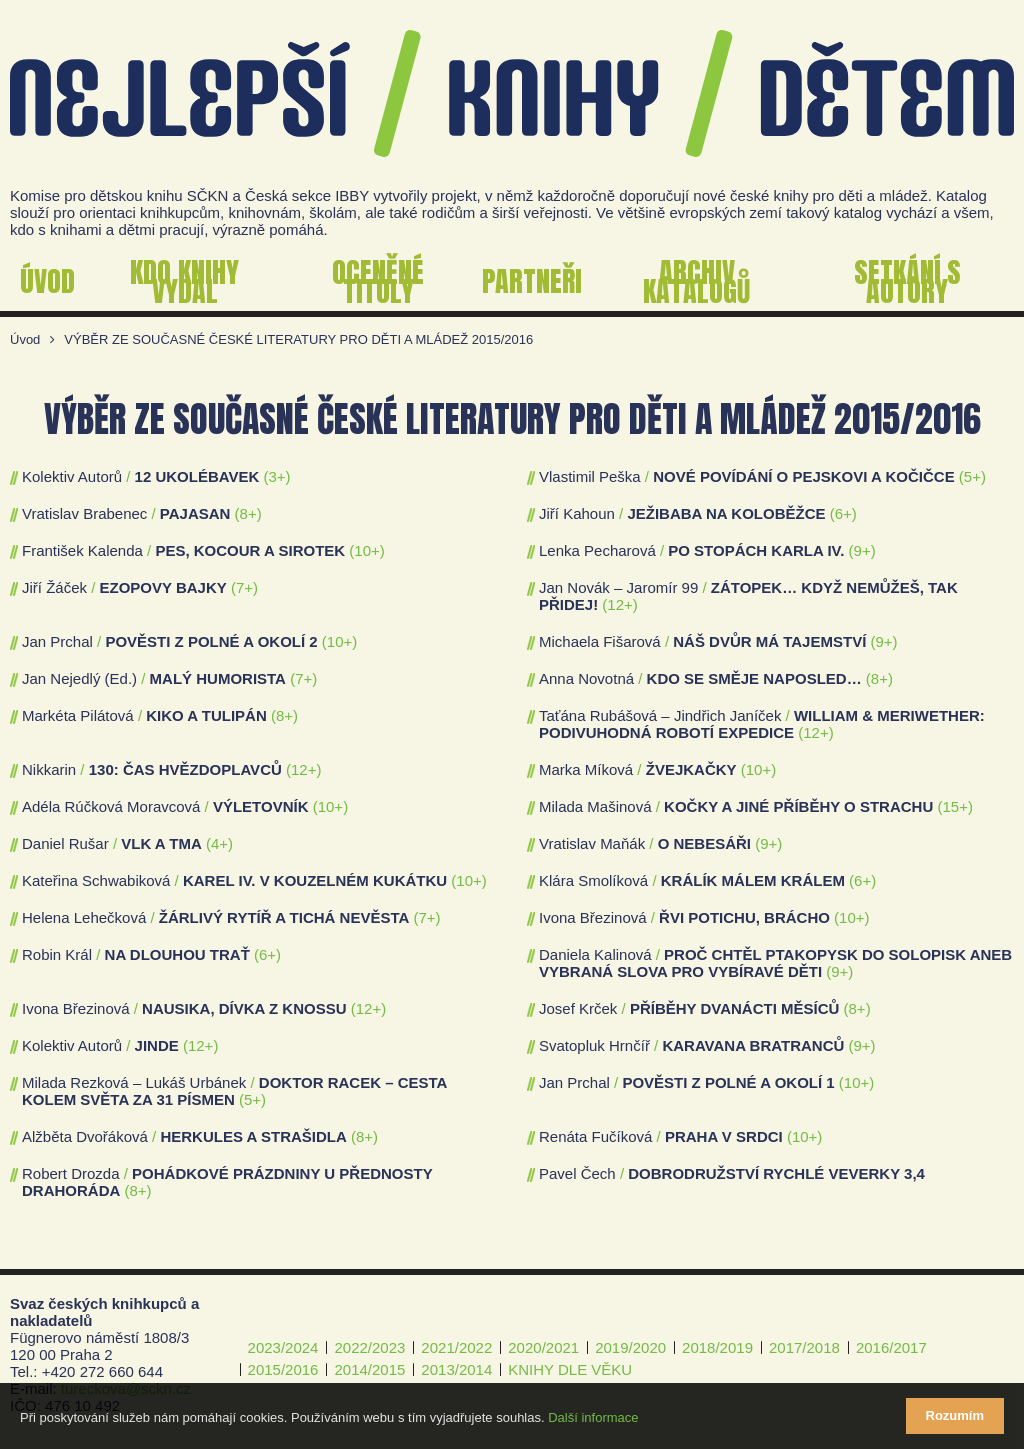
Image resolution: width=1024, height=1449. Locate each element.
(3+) (277, 476)
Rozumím (955, 1415)
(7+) (244, 587)
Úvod (25, 339)
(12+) (619, 604)
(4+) (219, 843)
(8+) (248, 513)
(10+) (366, 550)
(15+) (954, 806)
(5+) (972, 476)
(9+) (862, 550)
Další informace (593, 1417)
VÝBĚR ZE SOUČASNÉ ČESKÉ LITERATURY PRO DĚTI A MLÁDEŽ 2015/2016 (298, 339)
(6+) (843, 513)
